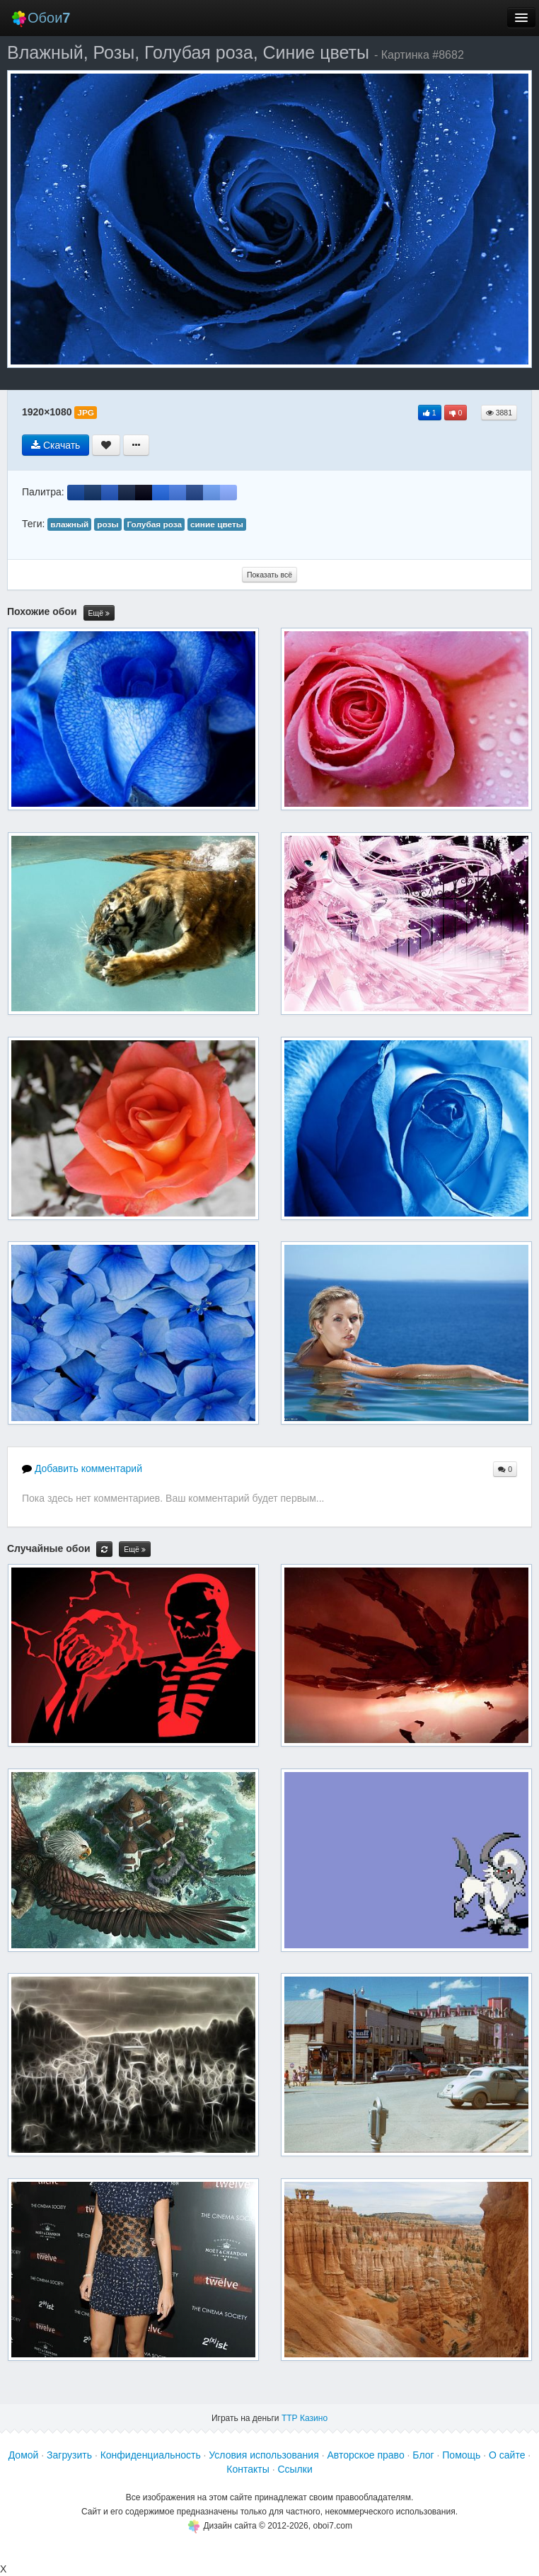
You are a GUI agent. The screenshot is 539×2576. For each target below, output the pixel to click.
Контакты (247, 2469)
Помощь (461, 2455)
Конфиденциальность (150, 2455)
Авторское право (365, 2455)
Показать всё (269, 574)
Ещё (99, 613)
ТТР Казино (305, 2418)
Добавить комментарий (82, 1468)
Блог (423, 2455)
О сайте (507, 2455)
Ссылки (294, 2469)
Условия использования (263, 2455)
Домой (23, 2455)
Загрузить (69, 2455)
